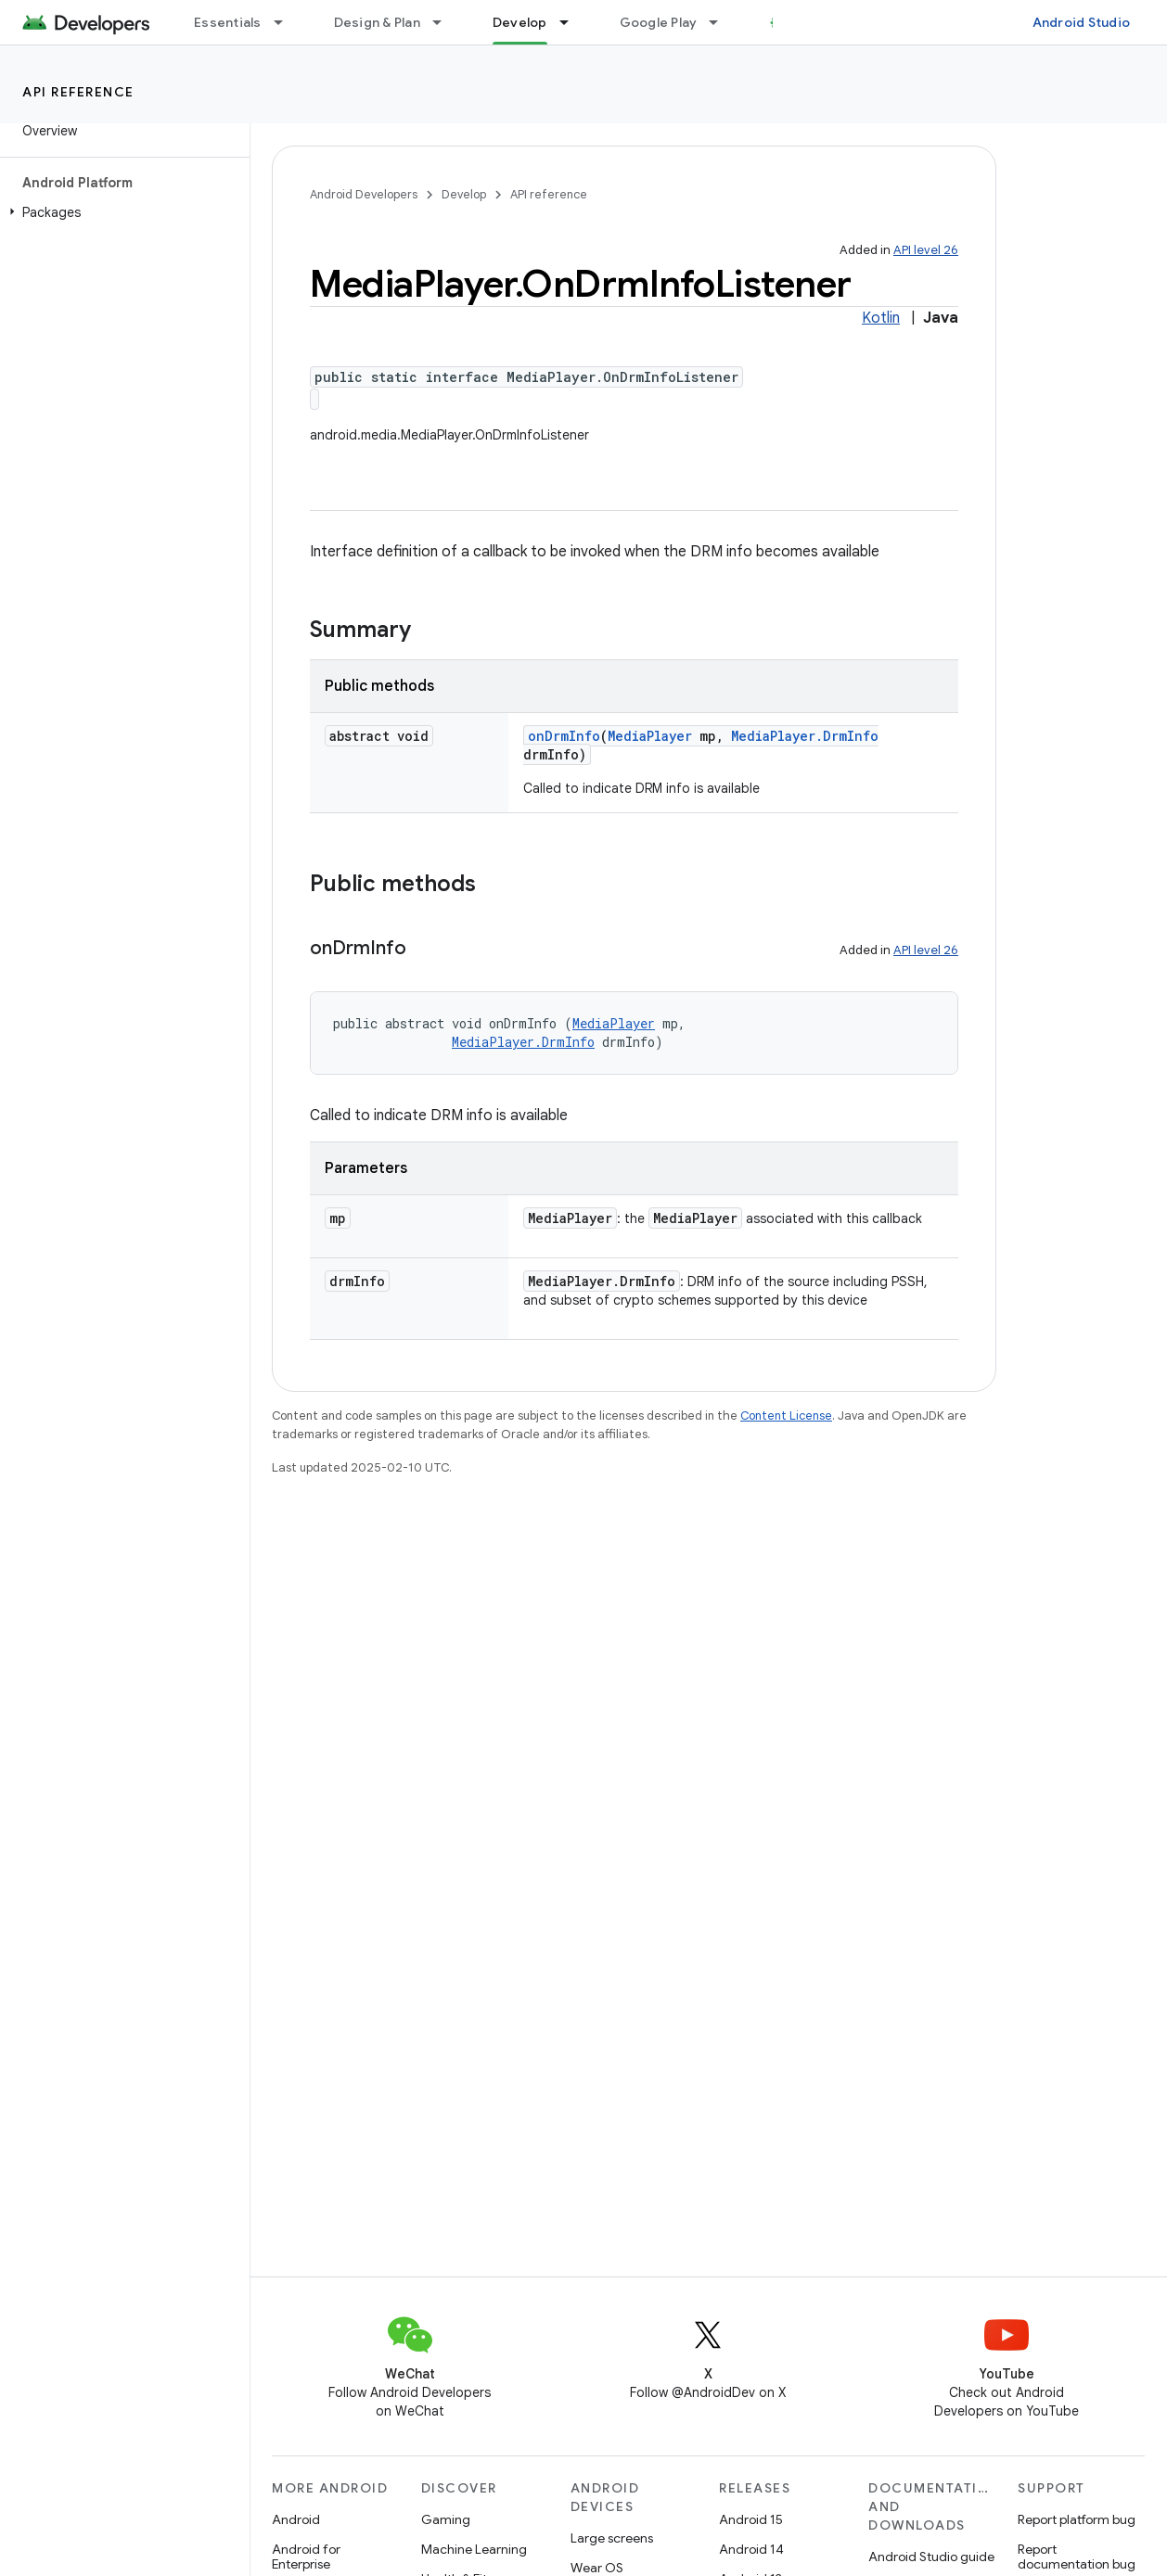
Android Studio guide (931, 2556)
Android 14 (751, 2549)
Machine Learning (474, 2549)
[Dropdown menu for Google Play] (722, 22)
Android (296, 2519)
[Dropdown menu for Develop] (572, 22)
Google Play (659, 22)
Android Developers (363, 194)
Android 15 (751, 2519)
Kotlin (881, 318)
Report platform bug (1076, 2519)
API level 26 (925, 250)
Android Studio (1081, 22)
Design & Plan (377, 22)
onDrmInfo (564, 736)
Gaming (445, 2519)
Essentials (228, 22)
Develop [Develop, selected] (520, 22)
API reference (78, 91)
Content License (786, 1415)
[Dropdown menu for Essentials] (287, 22)
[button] (121, 212)
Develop (464, 194)
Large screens (612, 2538)
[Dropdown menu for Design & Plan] (445, 22)
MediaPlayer (650, 736)
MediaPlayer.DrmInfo (804, 736)
